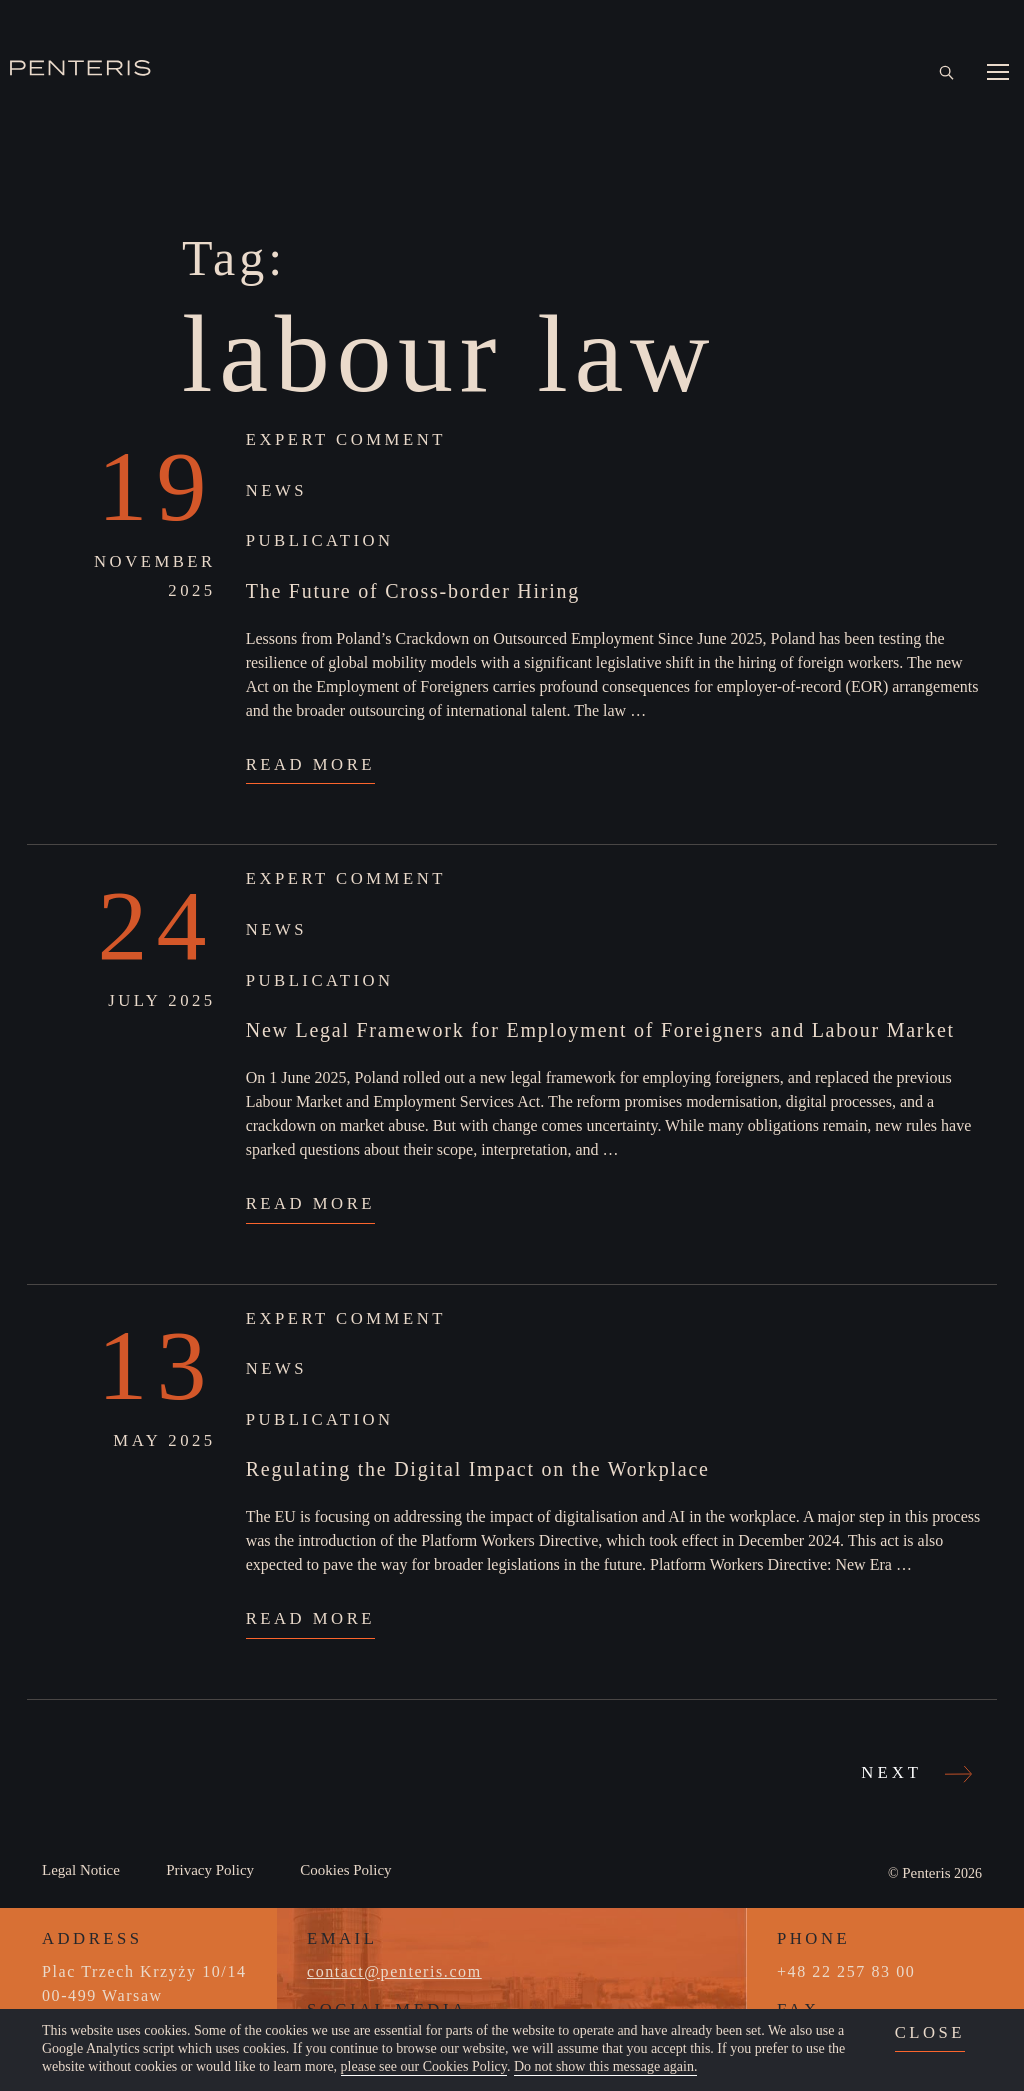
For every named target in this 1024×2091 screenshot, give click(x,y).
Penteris (926, 1873)
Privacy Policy (210, 1870)
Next (914, 1773)
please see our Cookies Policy (424, 2066)
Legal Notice (81, 1870)
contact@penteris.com (394, 1971)
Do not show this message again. (606, 2066)
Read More (310, 764)
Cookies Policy (345, 1870)
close (930, 2032)
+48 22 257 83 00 (846, 1971)
